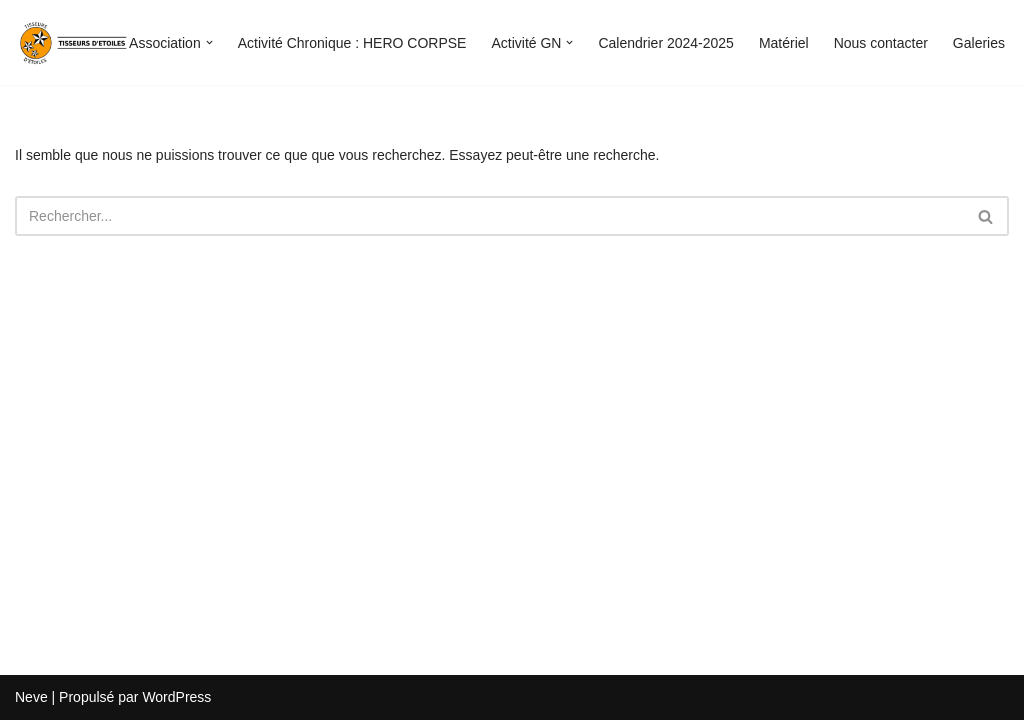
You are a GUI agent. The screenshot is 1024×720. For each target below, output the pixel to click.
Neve (31, 697)
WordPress (176, 697)
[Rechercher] (489, 216)
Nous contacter (881, 43)
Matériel (784, 43)
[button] (209, 42)
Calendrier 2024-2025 (665, 43)
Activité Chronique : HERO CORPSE (352, 43)
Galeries (979, 43)
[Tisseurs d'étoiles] (75, 42)
